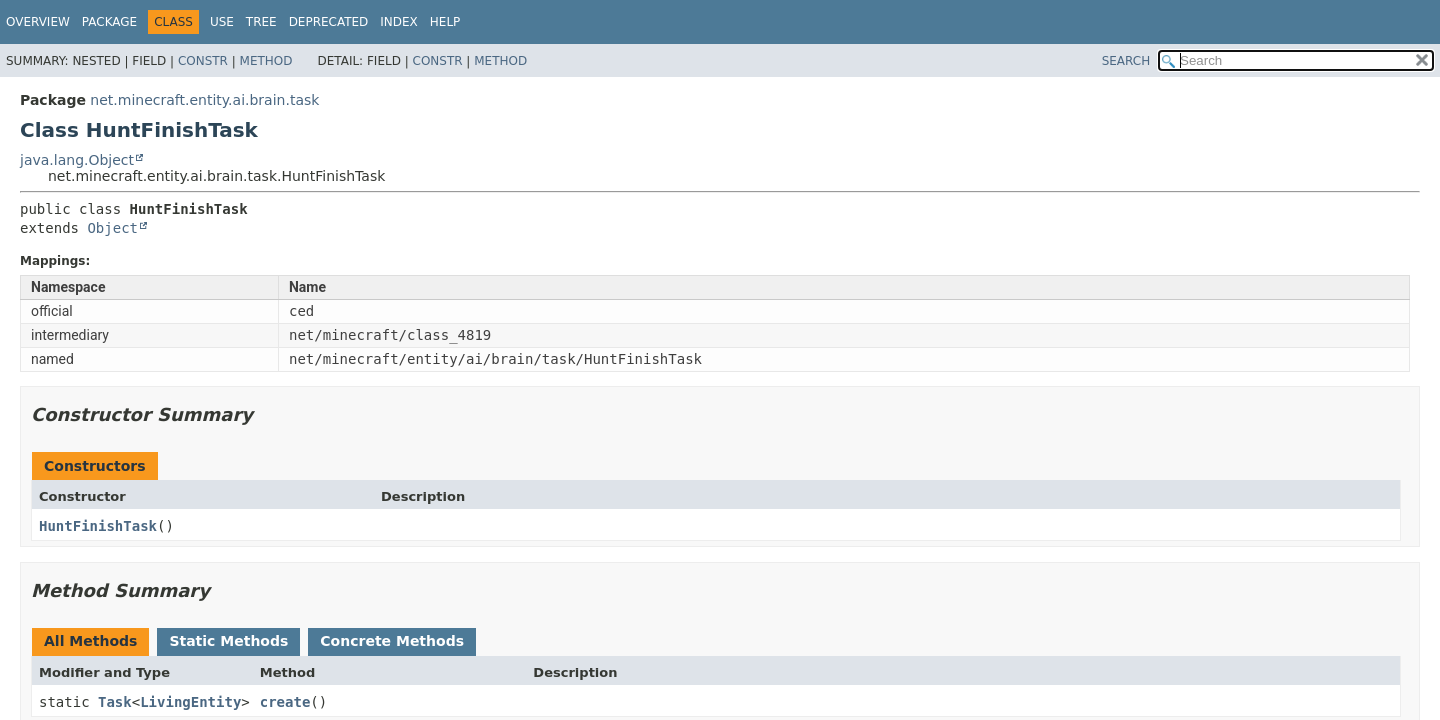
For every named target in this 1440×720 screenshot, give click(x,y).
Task (115, 702)
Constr (203, 61)
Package (109, 22)
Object (112, 228)
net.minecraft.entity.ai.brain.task (204, 100)
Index (399, 22)
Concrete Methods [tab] (392, 641)
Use (222, 22)
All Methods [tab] (90, 641)
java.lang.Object (77, 160)
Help (445, 22)
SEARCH (1126, 61)
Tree (261, 22)
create (285, 702)
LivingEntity (190, 702)
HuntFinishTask (98, 526)
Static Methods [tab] (228, 641)
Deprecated (329, 22)
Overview (38, 22)
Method (266, 61)
